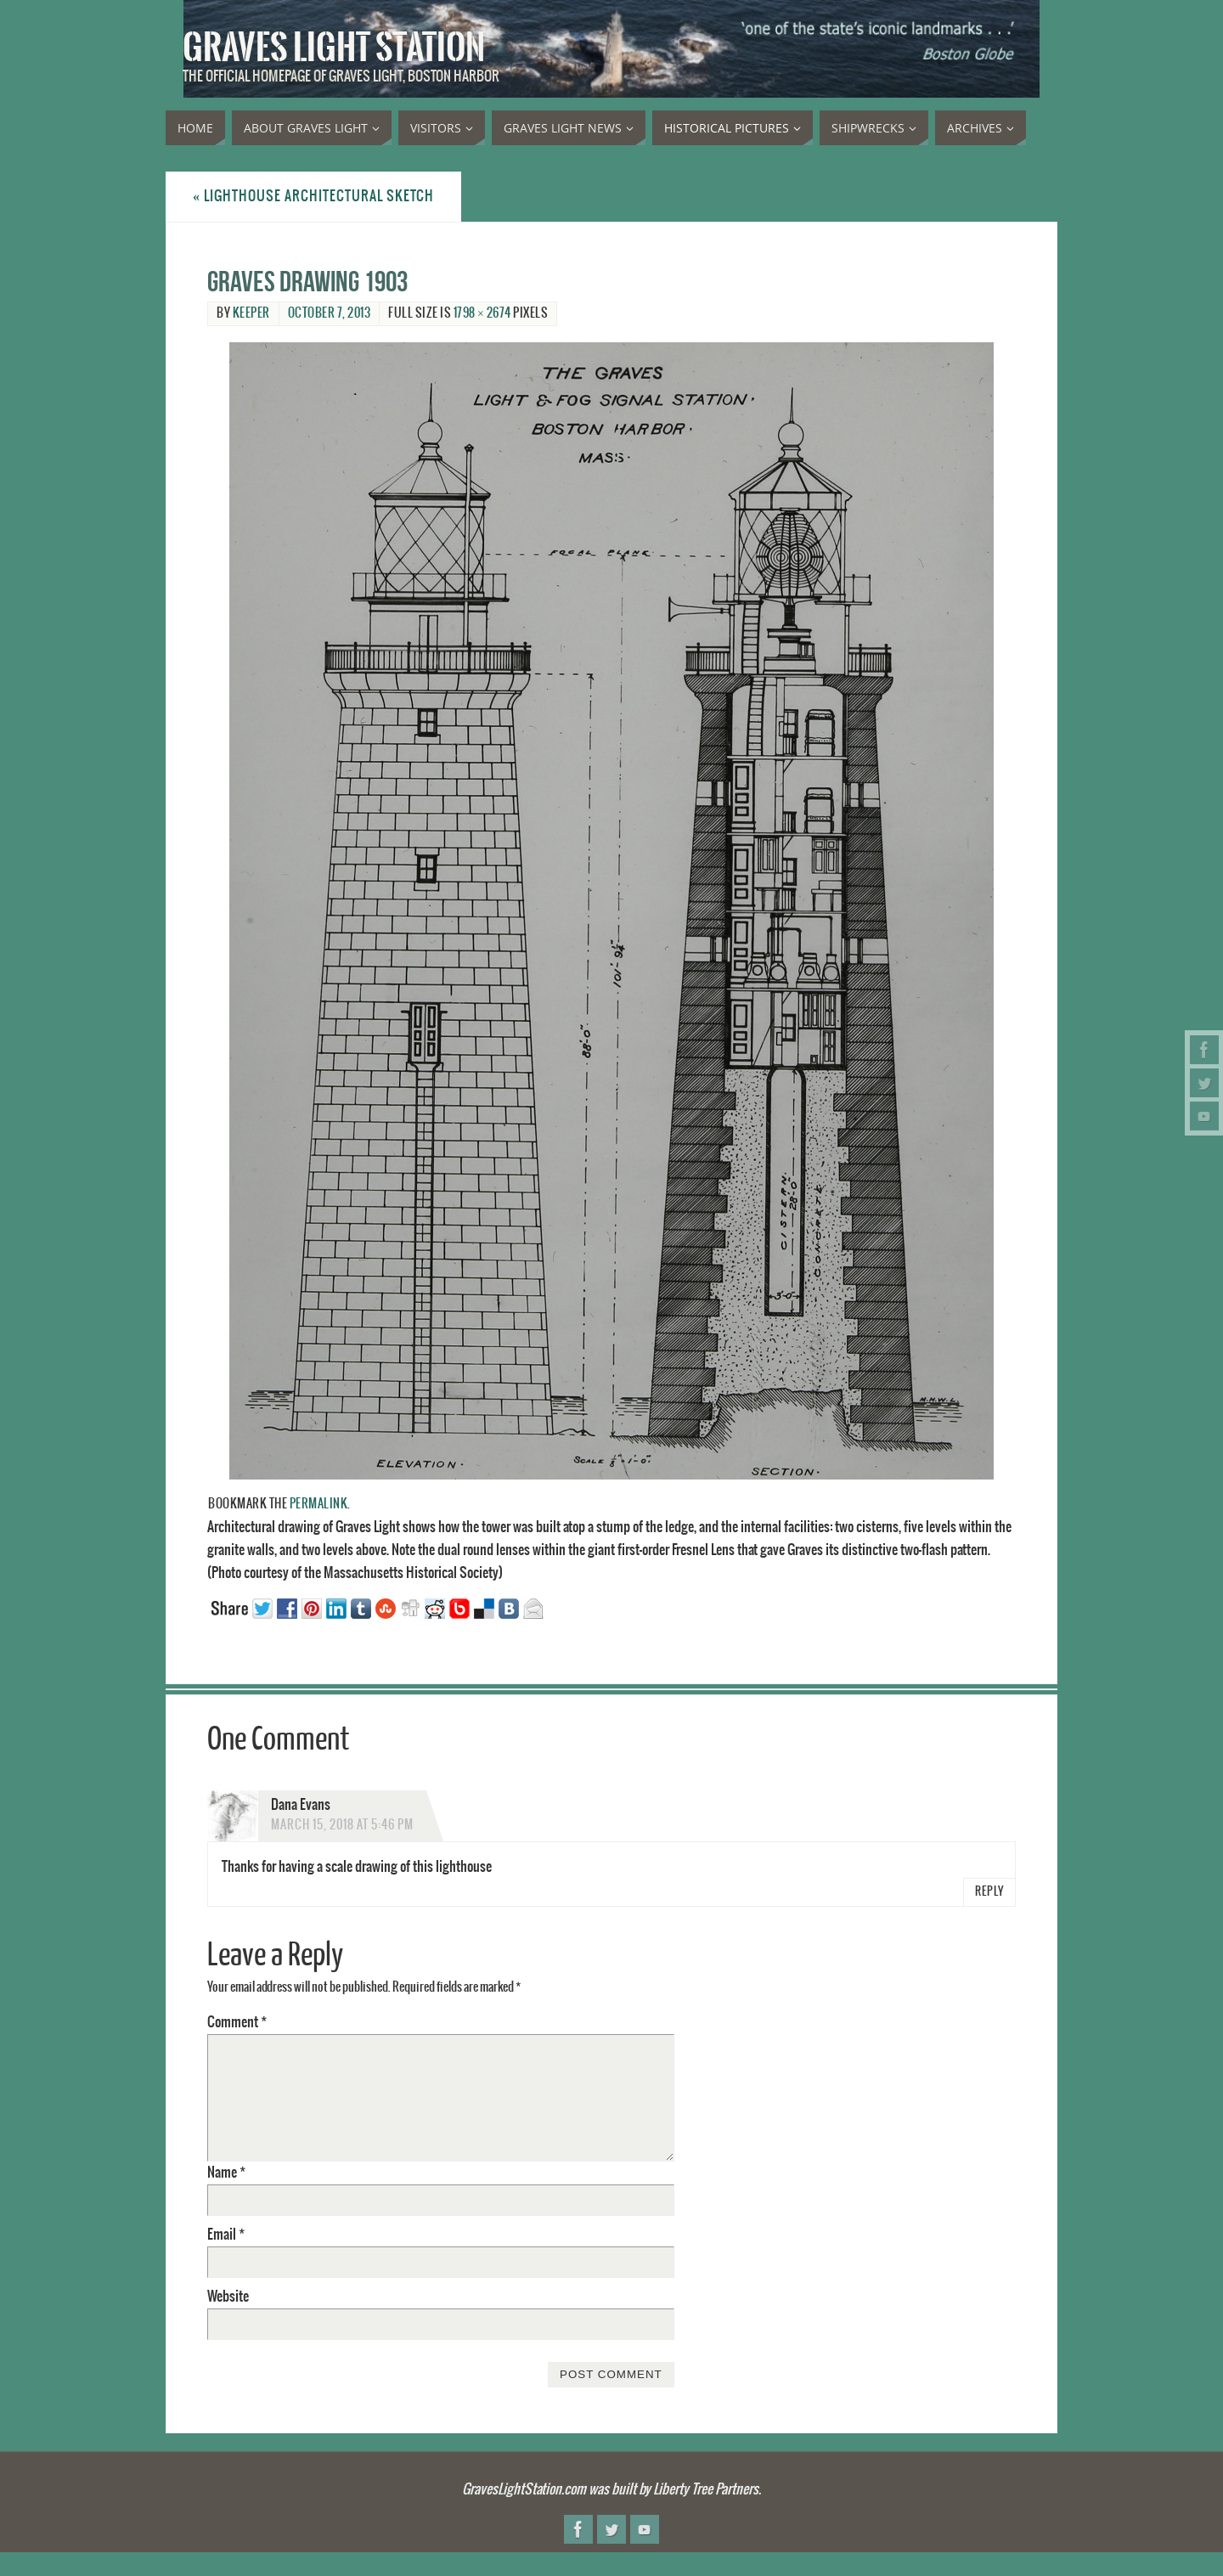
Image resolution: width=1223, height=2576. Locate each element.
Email (226, 2234)
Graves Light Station (334, 47)
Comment (237, 2022)
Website (228, 2296)
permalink (319, 1504)
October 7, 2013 (329, 313)
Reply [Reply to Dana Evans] (989, 1891)
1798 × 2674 (482, 313)
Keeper (251, 313)
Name (226, 2172)
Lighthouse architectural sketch (313, 196)
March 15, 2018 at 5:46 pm (342, 1825)
